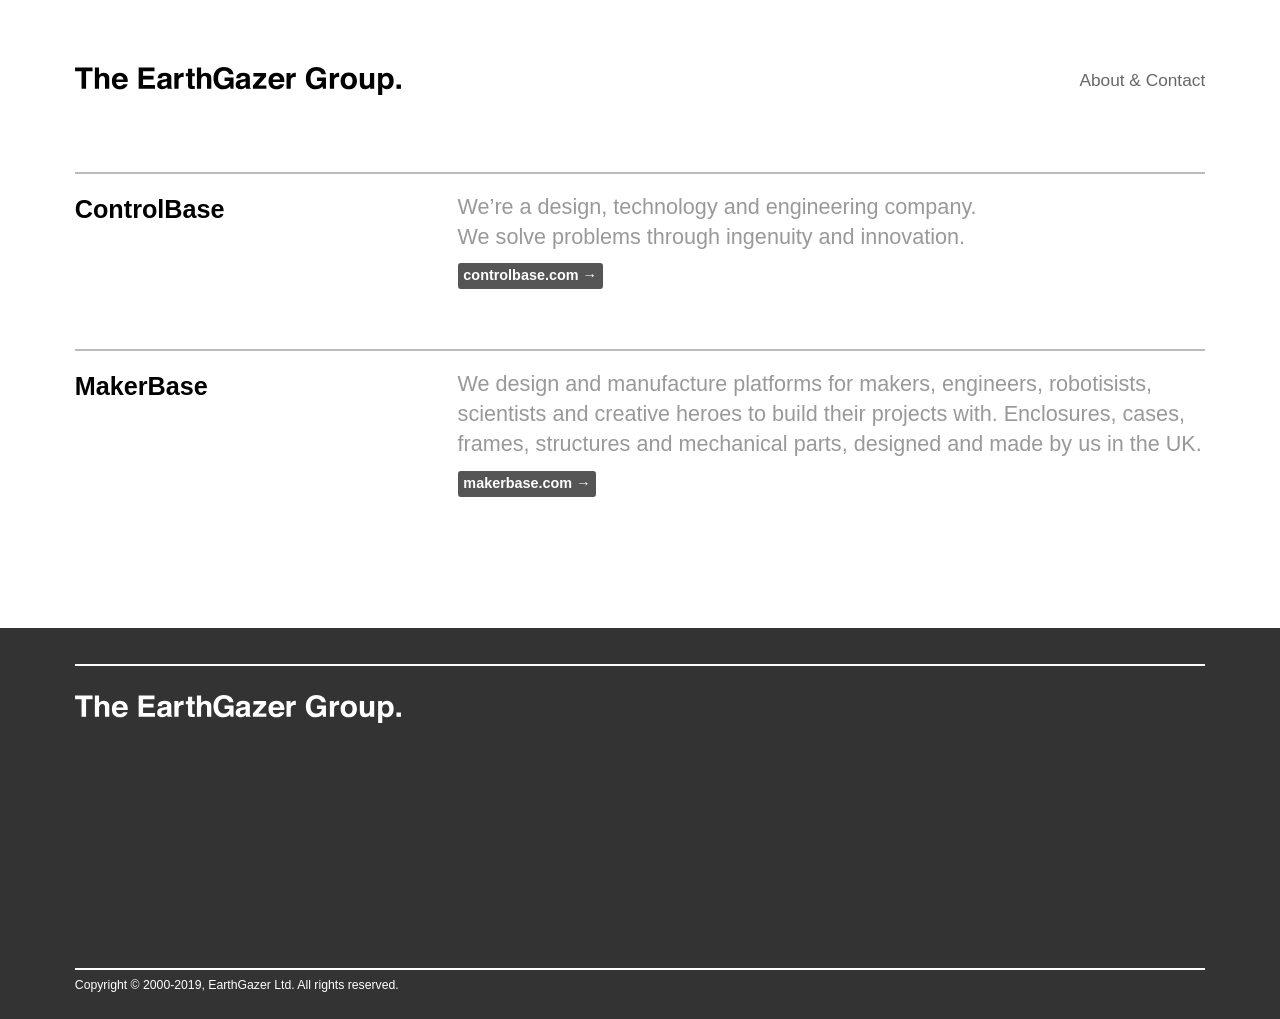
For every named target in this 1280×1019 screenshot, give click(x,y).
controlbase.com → (530, 276)
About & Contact (1142, 80)
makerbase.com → (526, 483)
